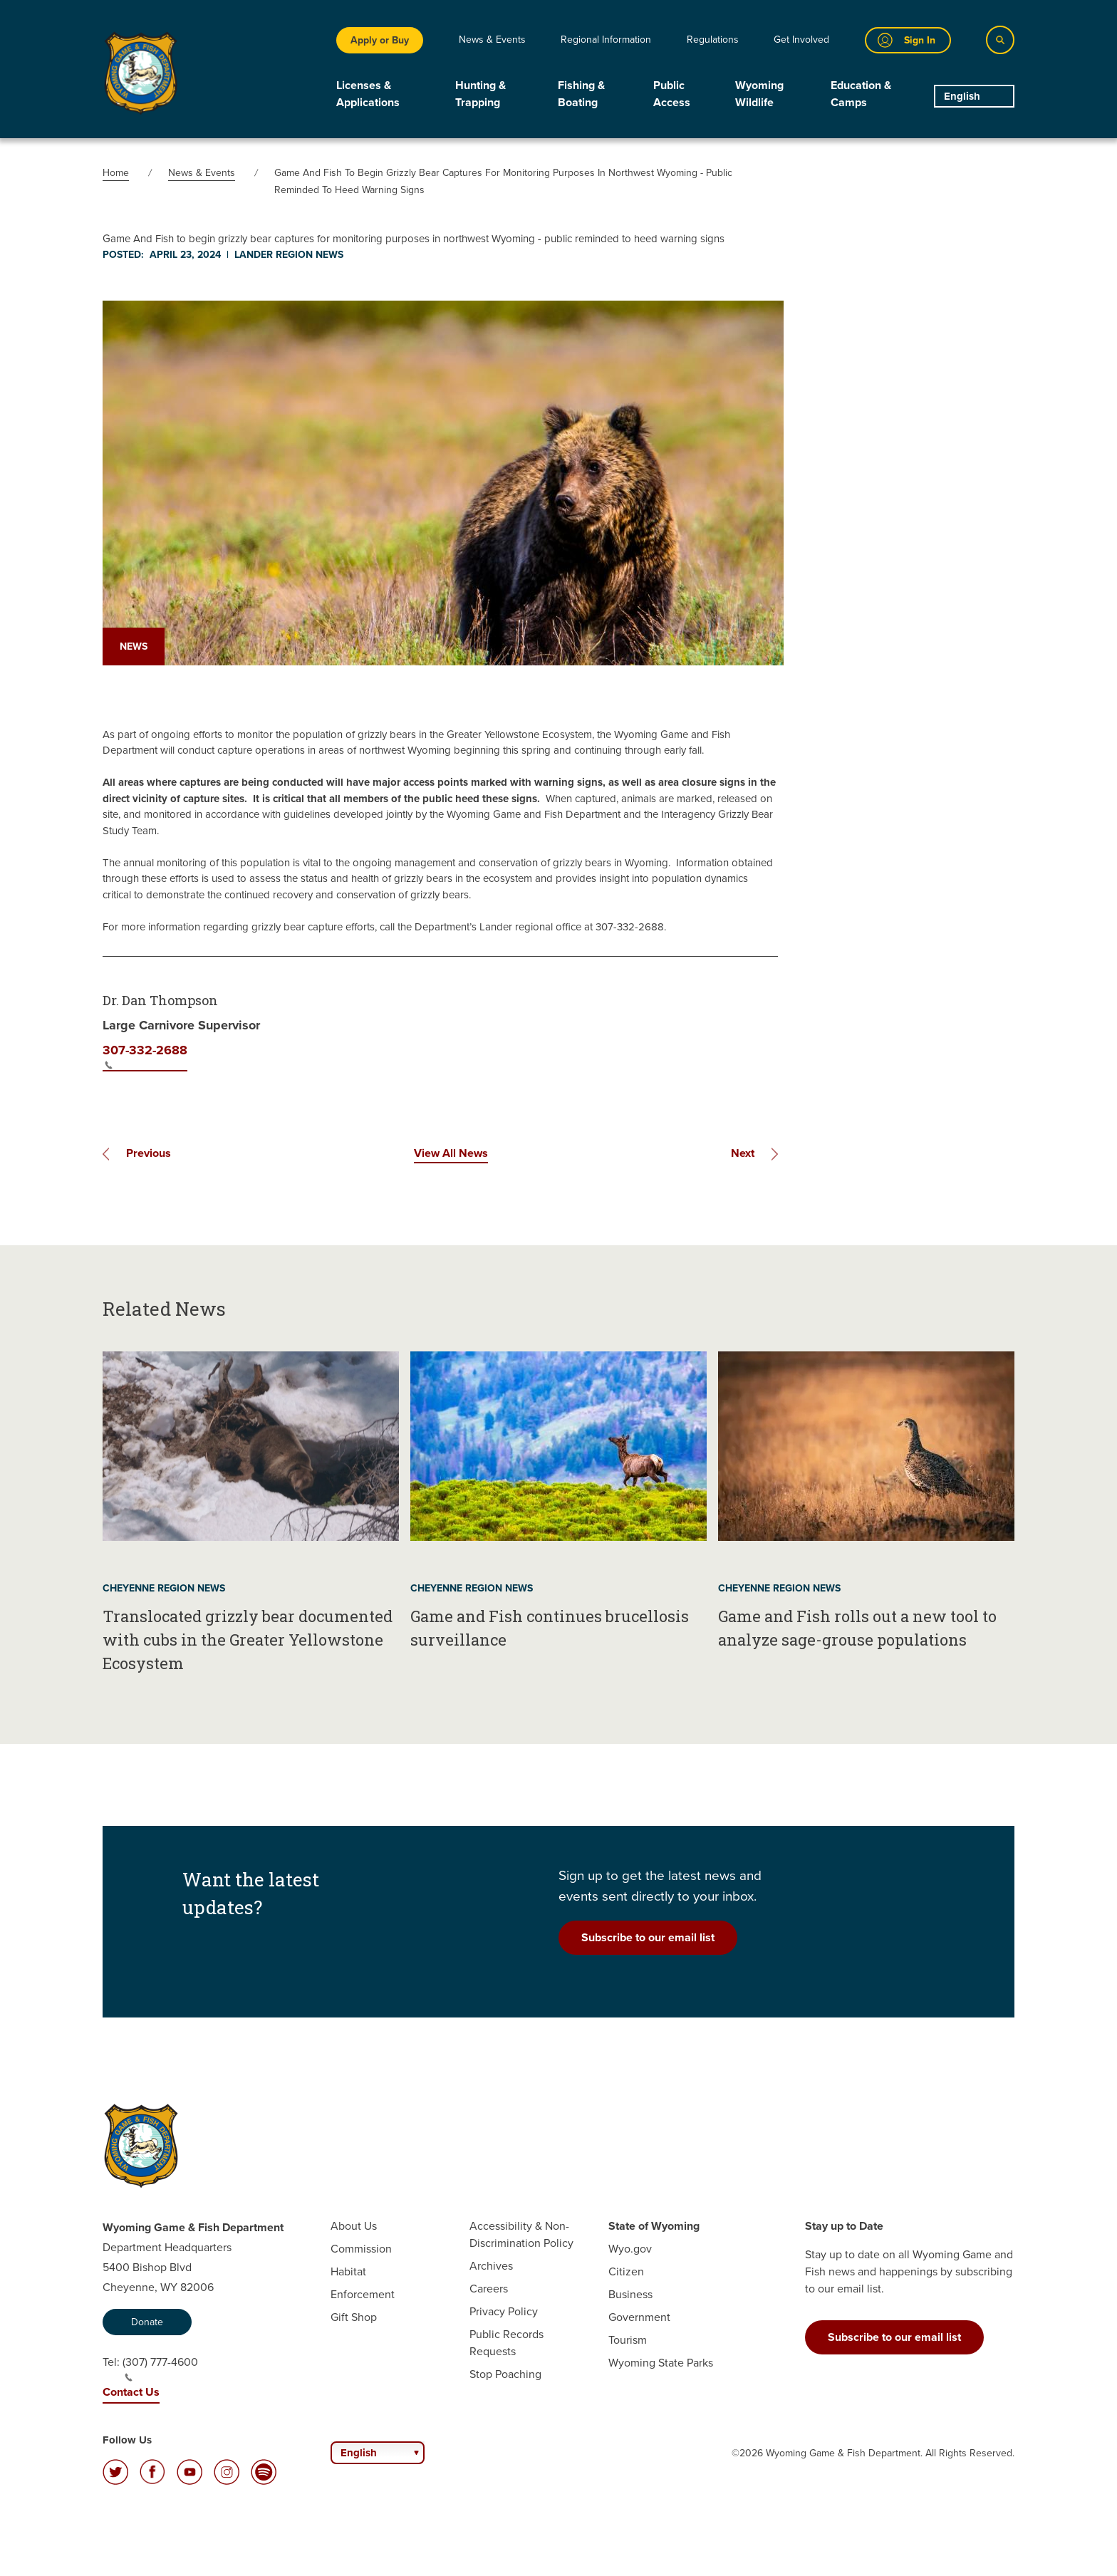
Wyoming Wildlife (759, 93)
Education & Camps (861, 93)
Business (630, 2294)
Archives (491, 2266)
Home (116, 172)
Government (639, 2317)
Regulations (713, 39)
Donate (147, 2322)
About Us (354, 2226)
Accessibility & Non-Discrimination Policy (521, 2234)
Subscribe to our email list (648, 1937)
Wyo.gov (630, 2248)
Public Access (671, 93)
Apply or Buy (379, 40)
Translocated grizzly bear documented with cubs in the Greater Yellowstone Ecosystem (248, 1639)
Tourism (627, 2340)
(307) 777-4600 (160, 2368)
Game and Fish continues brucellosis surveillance (549, 1628)
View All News (451, 1153)
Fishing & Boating (581, 93)
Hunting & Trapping (480, 93)
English (962, 96)
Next (742, 1153)
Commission (361, 2248)
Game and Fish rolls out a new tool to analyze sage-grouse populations (857, 1628)
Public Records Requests (506, 2342)
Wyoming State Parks (660, 2362)
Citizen (626, 2271)
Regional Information (606, 39)
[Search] (1000, 40)
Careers (488, 2288)
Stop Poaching (505, 2374)
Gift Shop (354, 2317)
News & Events (492, 39)
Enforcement (363, 2294)
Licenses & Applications (368, 93)
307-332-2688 (145, 1055)
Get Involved (801, 39)
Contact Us (131, 2392)
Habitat (348, 2271)
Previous (148, 1153)
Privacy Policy (503, 2311)
